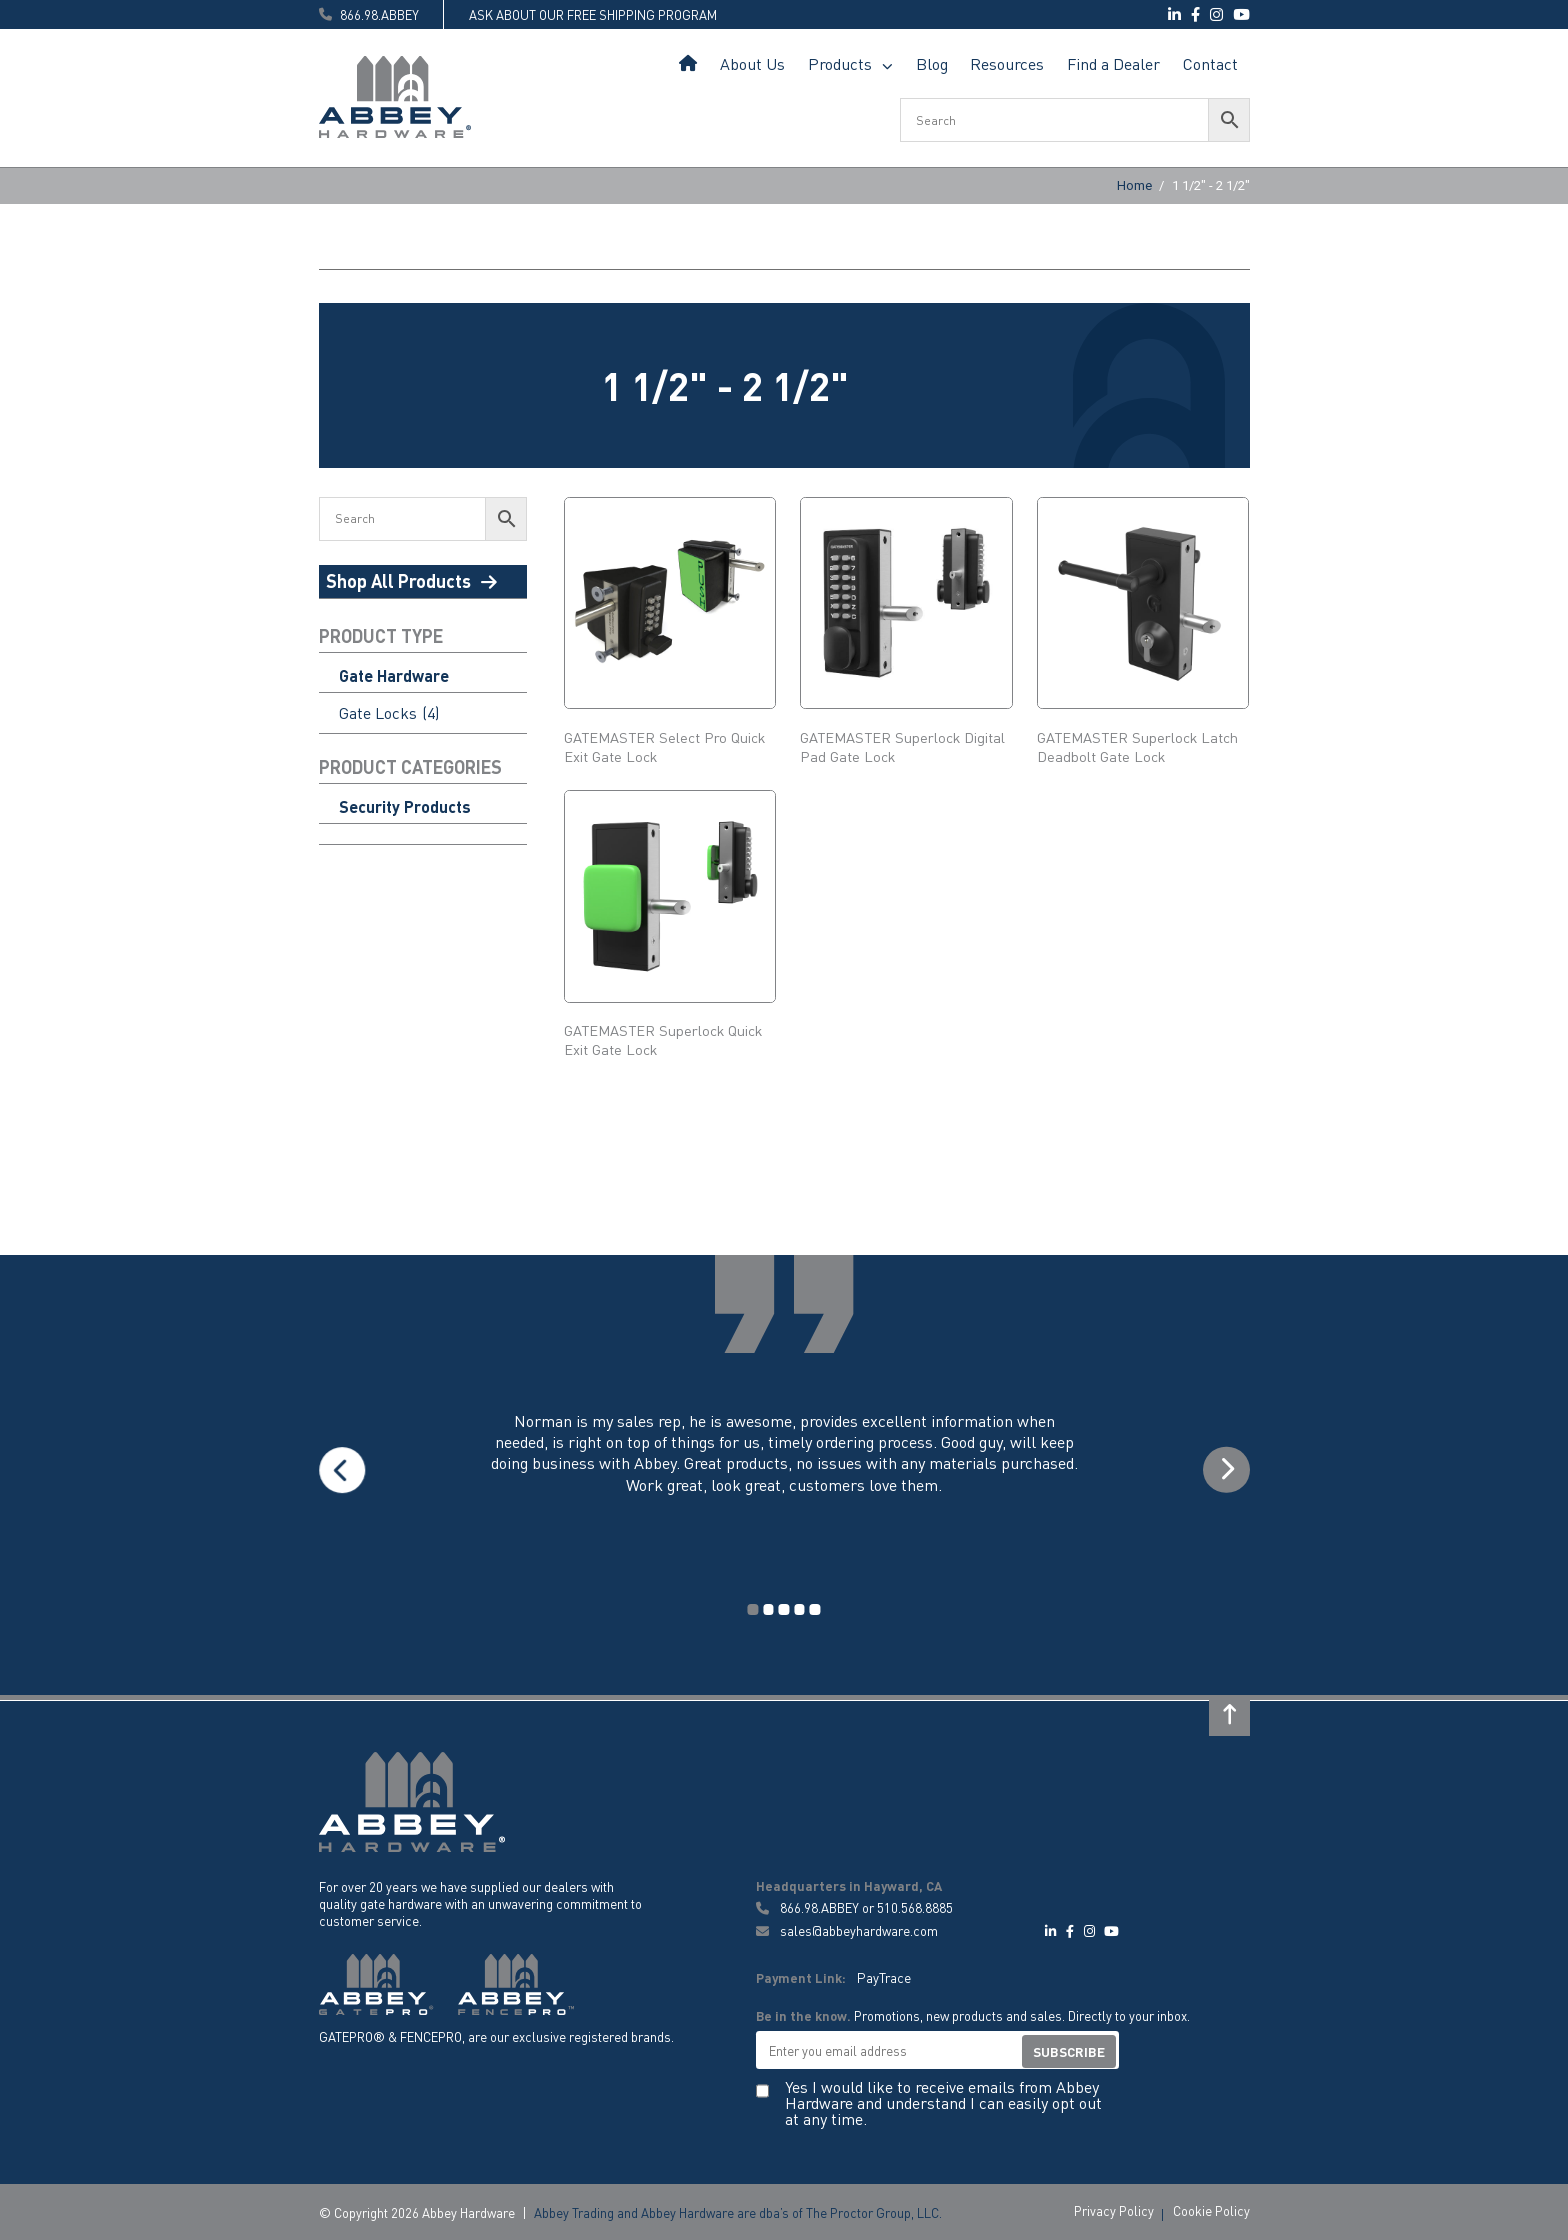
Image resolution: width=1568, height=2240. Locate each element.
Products (840, 63)
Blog (932, 63)
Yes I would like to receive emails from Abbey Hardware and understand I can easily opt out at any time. (943, 2101)
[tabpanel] (784, 1471)
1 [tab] (755, 1609)
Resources (1007, 63)
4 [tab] (799, 1609)
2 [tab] (769, 1609)
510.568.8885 (915, 1906)
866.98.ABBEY (819, 1906)
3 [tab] (784, 1609)
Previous (345, 1471)
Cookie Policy (1211, 2208)
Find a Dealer (1113, 63)
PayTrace (883, 1975)
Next (1223, 1471)
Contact (1210, 63)
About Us (752, 63)
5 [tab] (813, 1609)
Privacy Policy (1114, 2208)
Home (688, 64)
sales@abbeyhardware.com (847, 1929)
